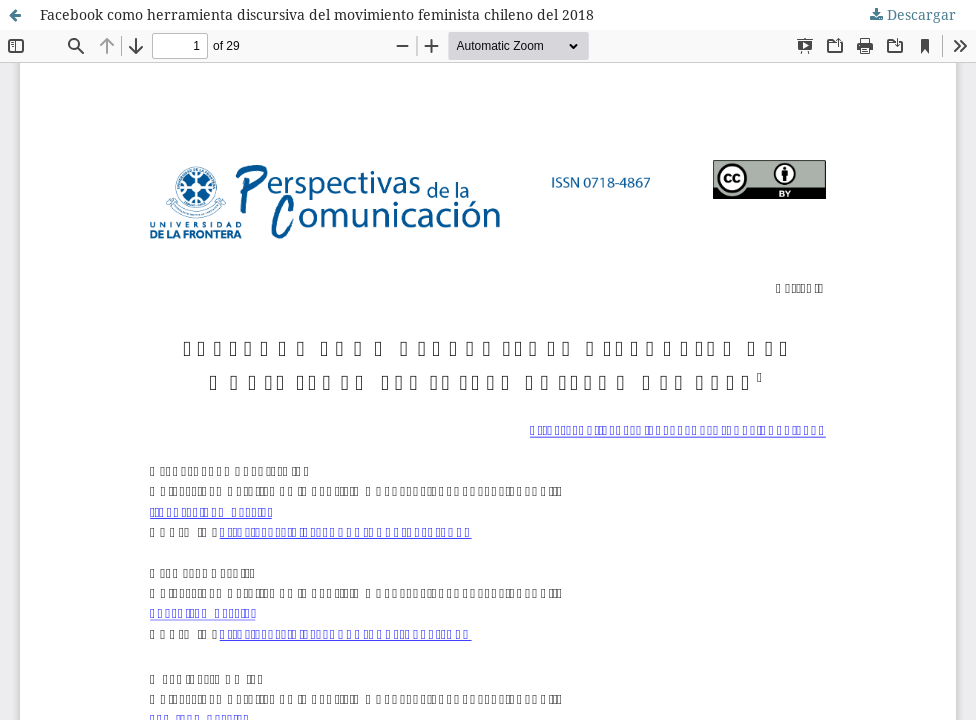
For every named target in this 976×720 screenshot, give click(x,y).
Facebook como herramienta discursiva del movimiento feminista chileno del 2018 (317, 14)
